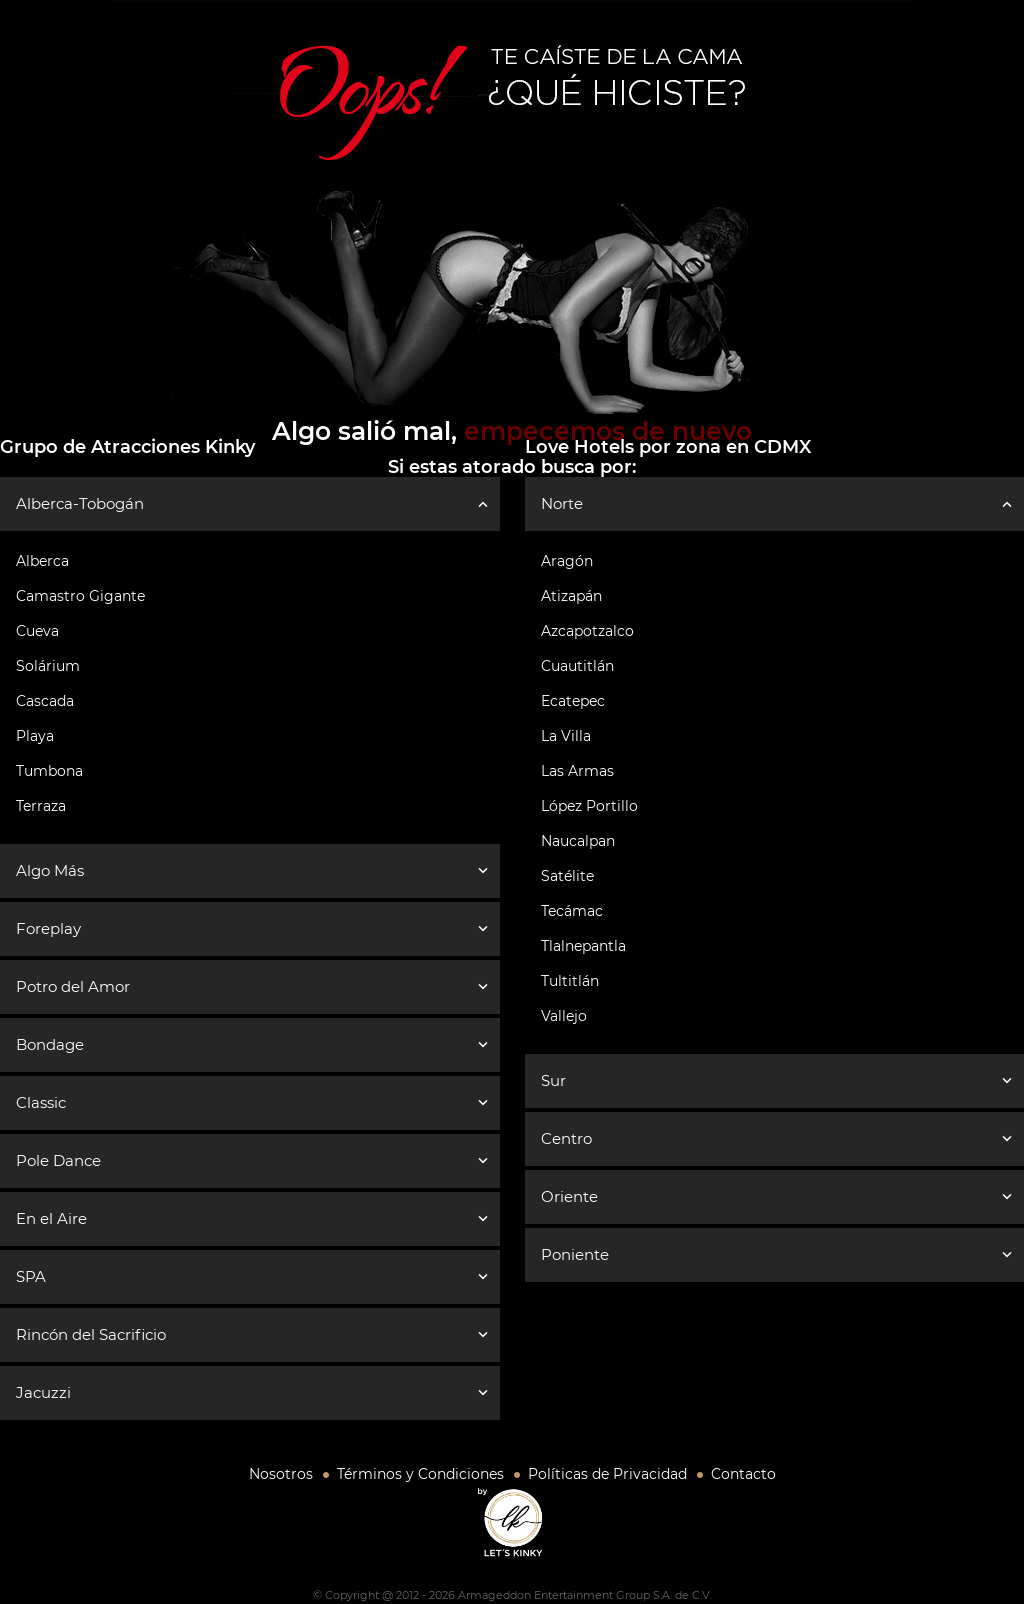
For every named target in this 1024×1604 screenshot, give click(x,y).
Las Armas (577, 771)
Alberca (42, 561)
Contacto (743, 1474)
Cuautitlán (577, 666)
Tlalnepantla (583, 946)
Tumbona (49, 771)
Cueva (37, 631)
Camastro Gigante (80, 596)
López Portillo (589, 806)
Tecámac (572, 911)
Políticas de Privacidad (607, 1474)
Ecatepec (573, 701)
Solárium (48, 666)
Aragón (567, 561)
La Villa (566, 736)
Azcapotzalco (587, 631)
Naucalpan (578, 841)
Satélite (567, 876)
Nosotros (281, 1474)
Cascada (45, 701)
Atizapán (571, 596)
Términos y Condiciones (420, 1474)
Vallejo (564, 1016)
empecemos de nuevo (608, 431)
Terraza (41, 806)
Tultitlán (570, 981)
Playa (35, 736)
